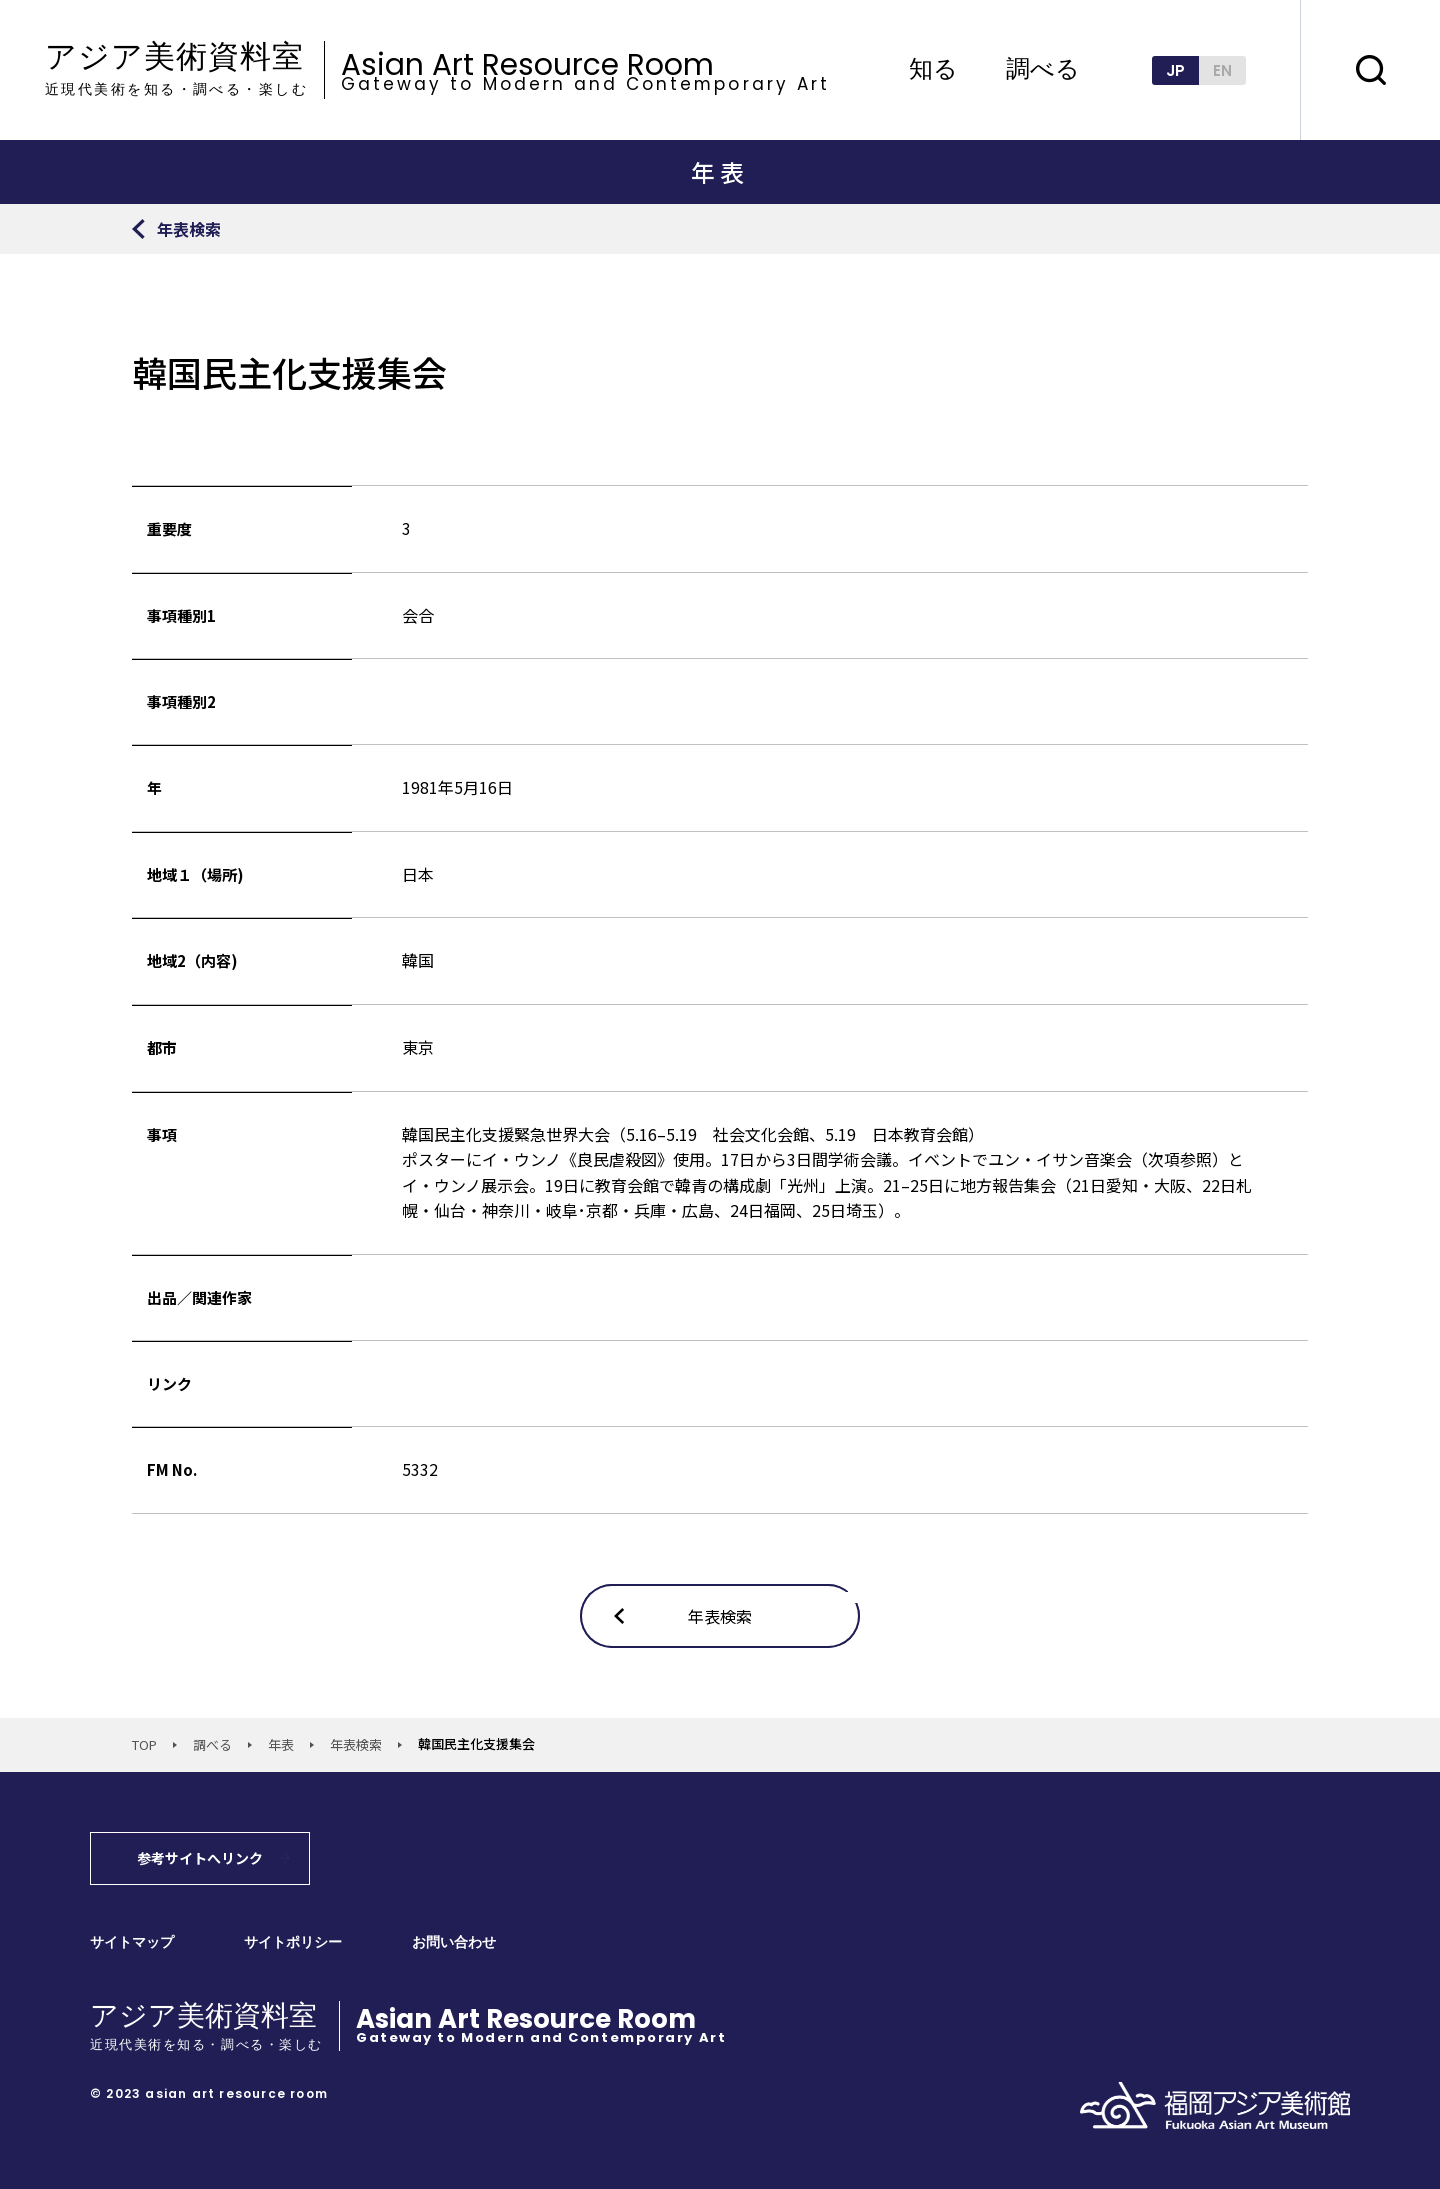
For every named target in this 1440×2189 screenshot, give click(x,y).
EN (1222, 70)
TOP (144, 1744)
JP (1175, 70)
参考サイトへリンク (200, 1858)
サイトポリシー (293, 1942)
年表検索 (356, 1744)
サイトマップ (132, 1942)
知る (933, 70)
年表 (281, 1744)
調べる (1043, 70)
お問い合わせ (454, 1942)
